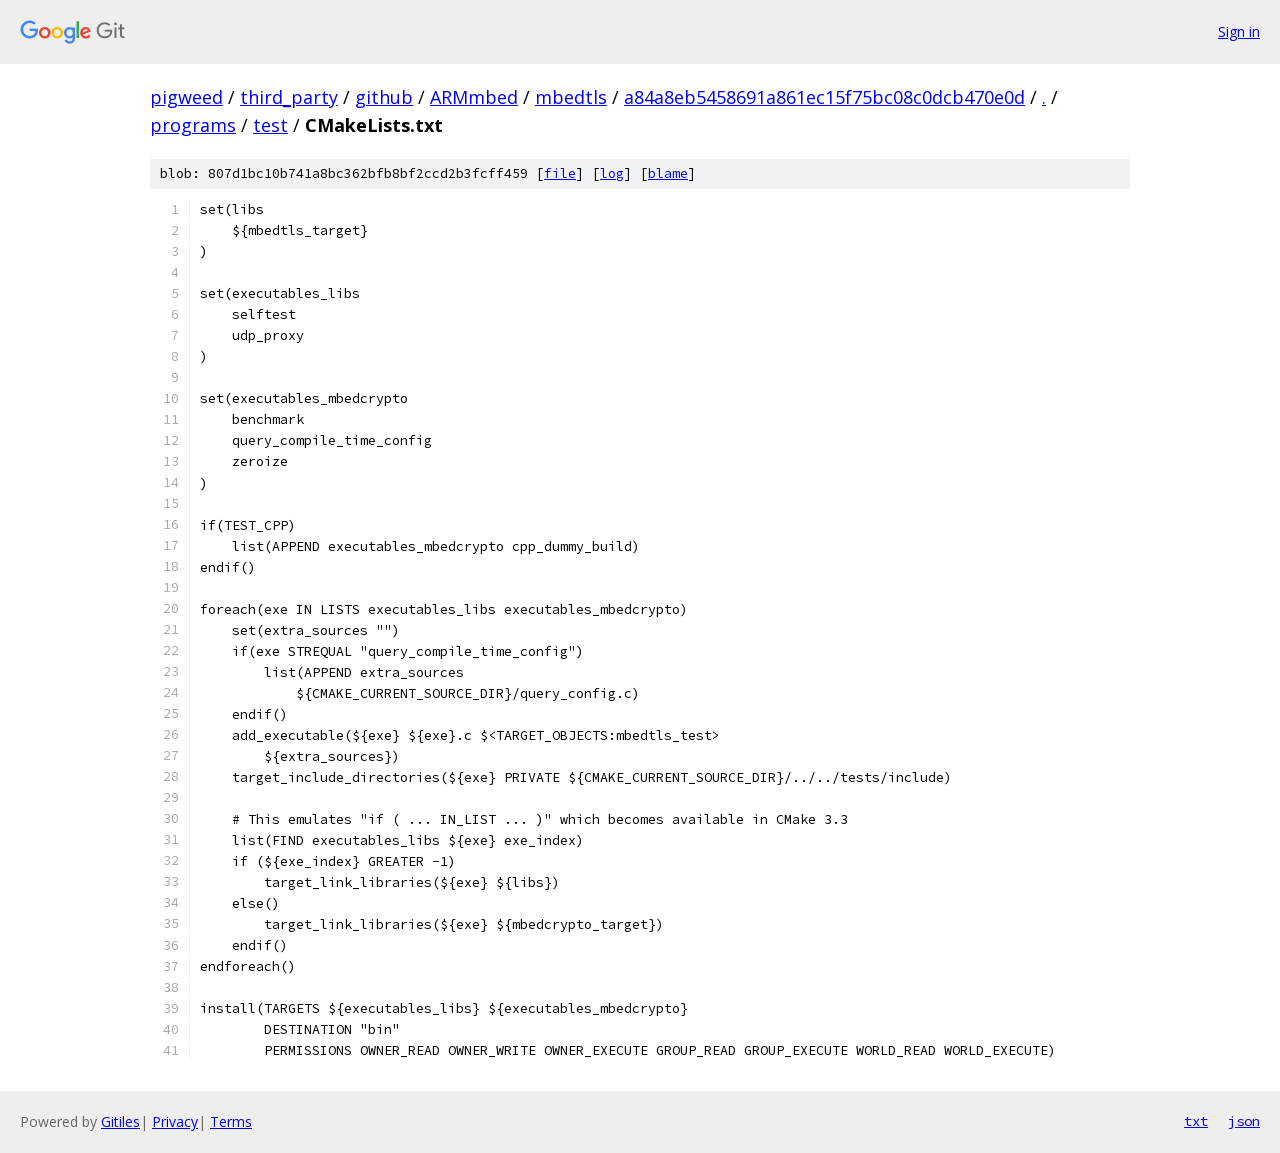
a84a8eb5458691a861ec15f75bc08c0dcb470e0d (824, 97)
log (612, 173)
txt (1196, 1121)
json (1244, 1121)
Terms (231, 1121)
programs (193, 125)
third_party (289, 97)
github (384, 97)
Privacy (175, 1121)
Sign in (1239, 31)
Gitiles (120, 1121)
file (560, 173)
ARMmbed (474, 97)
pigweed (186, 97)
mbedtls (571, 97)
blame (668, 173)
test (270, 125)
